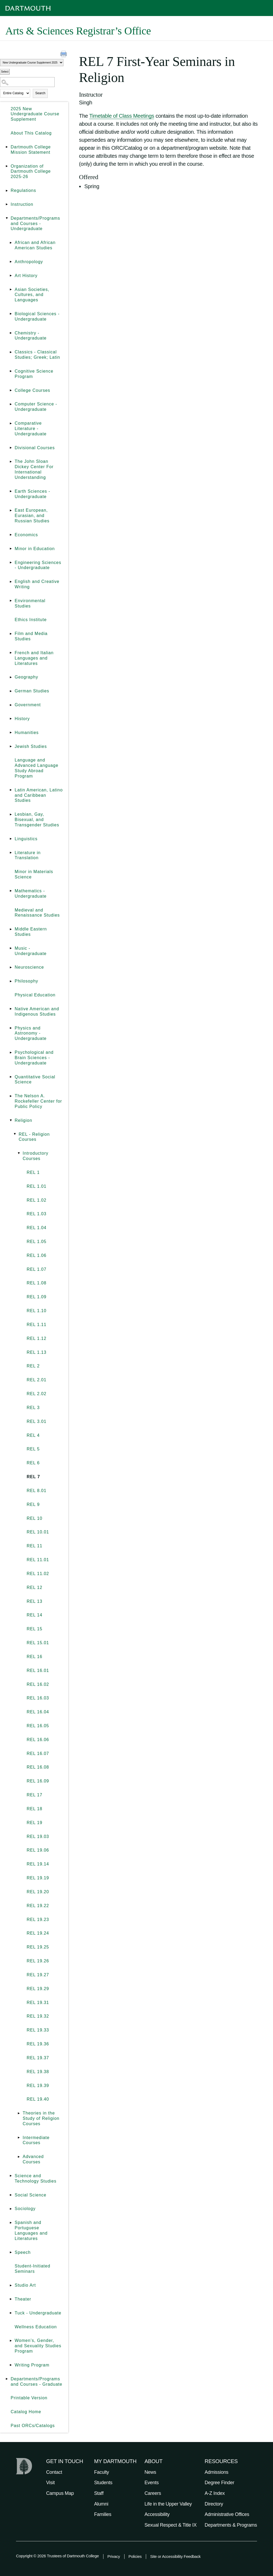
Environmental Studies (30, 603)
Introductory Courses (35, 1156)
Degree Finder (219, 2482)
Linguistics (26, 839)
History (22, 718)
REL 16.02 (38, 1684)
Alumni (101, 2504)
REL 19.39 (38, 2085)
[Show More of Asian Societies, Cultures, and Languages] (10, 289)
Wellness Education (36, 2327)
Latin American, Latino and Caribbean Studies (39, 795)
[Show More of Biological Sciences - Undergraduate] (10, 314)
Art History (26, 275)
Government (28, 705)
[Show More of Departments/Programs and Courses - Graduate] (6, 2379)
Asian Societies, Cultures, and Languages (32, 294)
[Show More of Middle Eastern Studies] (10, 929)
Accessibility (157, 2514)
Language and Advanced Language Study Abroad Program (36, 768)
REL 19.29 (38, 1988)
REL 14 (34, 1615)
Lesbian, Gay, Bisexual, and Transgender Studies (37, 819)
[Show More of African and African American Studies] (10, 242)
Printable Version (29, 2398)
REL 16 (34, 1656)
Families (102, 2514)
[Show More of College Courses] (10, 390)
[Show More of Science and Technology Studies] (10, 2176)
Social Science (30, 2195)
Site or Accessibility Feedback (175, 2556)
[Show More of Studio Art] (10, 2285)
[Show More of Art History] (10, 275)
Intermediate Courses (36, 2140)
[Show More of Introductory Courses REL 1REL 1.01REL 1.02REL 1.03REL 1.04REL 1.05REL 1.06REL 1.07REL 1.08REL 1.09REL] (18, 1153)
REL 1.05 (36, 1241)
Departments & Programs (231, 2525)
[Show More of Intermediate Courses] (18, 2137)
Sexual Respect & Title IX (170, 2525)
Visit (50, 2482)
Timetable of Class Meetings (121, 116)
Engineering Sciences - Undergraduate (38, 565)
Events (151, 2482)
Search (40, 93)
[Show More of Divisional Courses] (10, 448)
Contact (54, 2472)
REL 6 (33, 1463)
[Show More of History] (10, 718)
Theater (23, 2299)
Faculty (101, 2472)
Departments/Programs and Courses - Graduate (36, 2381)
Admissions (216, 2472)
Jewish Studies (31, 746)
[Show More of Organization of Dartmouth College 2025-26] (6, 166)
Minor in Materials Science (34, 874)
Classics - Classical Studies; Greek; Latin (37, 355)
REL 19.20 (38, 1891)
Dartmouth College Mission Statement (31, 150)
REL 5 (33, 1449)
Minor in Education (35, 548)
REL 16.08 (38, 1767)
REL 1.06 (36, 1255)
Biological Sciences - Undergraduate (37, 316)
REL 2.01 (36, 1380)
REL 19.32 (38, 2016)
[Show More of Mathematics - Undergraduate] (10, 891)
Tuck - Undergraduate (38, 2313)
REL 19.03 (38, 1836)
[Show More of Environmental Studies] (10, 600)
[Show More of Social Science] (10, 2195)
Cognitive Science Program (34, 374)
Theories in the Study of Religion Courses (41, 2118)
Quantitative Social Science (35, 1079)
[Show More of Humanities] (10, 732)
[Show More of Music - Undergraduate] (10, 948)
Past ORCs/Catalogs (33, 2425)
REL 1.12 (36, 1338)
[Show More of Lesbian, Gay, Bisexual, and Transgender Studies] (10, 814)
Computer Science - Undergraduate (36, 407)
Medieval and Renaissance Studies (37, 913)
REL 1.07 (36, 1269)
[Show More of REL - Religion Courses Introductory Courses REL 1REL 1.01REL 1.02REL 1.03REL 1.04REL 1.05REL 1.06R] (14, 1134)
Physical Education (35, 995)
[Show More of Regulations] (6, 190)
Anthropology (29, 261)
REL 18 (34, 1808)
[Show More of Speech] (10, 2252)
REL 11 (34, 1546)
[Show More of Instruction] (6, 204)
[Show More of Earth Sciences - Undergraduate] (10, 491)
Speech (23, 2252)
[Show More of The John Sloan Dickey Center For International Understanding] (10, 461)
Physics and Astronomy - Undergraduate (31, 1033)
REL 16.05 (38, 1725)
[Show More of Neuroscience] (10, 967)
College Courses (32, 390)
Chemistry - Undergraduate (31, 336)
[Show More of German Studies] (10, 691)
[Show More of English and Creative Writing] (10, 581)
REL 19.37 (38, 2058)
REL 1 (33, 1172)
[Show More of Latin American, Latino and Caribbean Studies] (10, 790)
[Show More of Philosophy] (10, 981)
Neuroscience (29, 967)
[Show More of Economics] (10, 535)
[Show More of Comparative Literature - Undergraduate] (10, 423)
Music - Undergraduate (31, 951)
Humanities (27, 732)
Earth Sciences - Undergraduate (32, 494)
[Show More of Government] (10, 705)
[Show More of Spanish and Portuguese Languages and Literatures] (10, 2222)
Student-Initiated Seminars (32, 2269)
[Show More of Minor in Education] (10, 548)
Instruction (22, 204)
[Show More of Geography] (10, 677)
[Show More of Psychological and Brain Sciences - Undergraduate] (10, 1052)
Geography (26, 677)
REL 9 (33, 1504)
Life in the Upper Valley (168, 2504)
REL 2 (33, 1366)
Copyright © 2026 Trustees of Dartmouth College (57, 2556)
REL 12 (34, 1587)
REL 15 (34, 1629)
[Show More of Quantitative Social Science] (10, 1077)
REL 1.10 (36, 1310)
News (150, 2472)
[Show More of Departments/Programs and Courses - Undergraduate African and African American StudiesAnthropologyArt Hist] (6, 218)
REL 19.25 (38, 1947)
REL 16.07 (38, 1753)
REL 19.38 (38, 2071)
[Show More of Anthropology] (10, 262)
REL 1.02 (36, 1200)
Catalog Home (26, 2411)
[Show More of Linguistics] (10, 839)
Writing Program (32, 2365)
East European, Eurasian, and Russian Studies (32, 515)
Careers (152, 2493)
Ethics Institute (31, 619)
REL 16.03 (38, 1698)
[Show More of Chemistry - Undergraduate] (10, 333)
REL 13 (34, 1601)
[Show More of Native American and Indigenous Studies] (10, 1009)
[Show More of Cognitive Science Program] (10, 371)
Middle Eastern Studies (31, 932)
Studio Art (25, 2285)
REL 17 (34, 1795)
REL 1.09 (36, 1297)
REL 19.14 (38, 1864)
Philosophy (26, 981)
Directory (214, 2504)
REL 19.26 (38, 1961)
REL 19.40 (38, 2099)
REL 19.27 (38, 1975)
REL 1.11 (36, 1324)
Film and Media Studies (31, 636)
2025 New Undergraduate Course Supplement (35, 114)
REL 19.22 (38, 1905)
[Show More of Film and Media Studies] (10, 633)
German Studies (32, 691)
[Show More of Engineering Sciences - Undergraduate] (10, 562)
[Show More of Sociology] (10, 2208)
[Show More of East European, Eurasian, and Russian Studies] (10, 510)
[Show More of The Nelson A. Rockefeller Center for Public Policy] (10, 1096)
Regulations (23, 190)
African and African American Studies (35, 245)
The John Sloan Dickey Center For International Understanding (34, 469)
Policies (135, 2556)
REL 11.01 (38, 1559)
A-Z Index (215, 2493)
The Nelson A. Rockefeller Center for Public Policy (38, 1101)
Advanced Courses (33, 2159)
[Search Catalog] (27, 82)
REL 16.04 (38, 1712)
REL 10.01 (38, 1532)
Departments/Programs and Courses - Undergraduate (35, 223)
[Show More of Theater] (10, 2299)
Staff (98, 2493)
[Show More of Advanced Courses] (18, 2156)
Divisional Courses (35, 447)
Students (103, 2482)
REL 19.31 (38, 2002)
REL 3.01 (36, 1421)
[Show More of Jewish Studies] (10, 746)
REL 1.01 (36, 1186)
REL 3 (33, 1407)
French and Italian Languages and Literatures (34, 658)
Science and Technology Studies (36, 2178)
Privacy (113, 2556)
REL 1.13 (36, 1352)
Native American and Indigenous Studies (37, 1011)
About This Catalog (31, 133)
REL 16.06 (38, 1739)
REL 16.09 (38, 1781)
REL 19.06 (38, 1850)
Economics (26, 534)
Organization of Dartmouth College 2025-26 (31, 171)
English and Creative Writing (37, 584)
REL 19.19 (38, 1878)
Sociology (25, 2208)
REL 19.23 (38, 1919)
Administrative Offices (227, 2514)
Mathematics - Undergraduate (31, 893)
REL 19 (34, 1822)
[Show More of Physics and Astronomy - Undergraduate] (10, 1028)
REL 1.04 (36, 1227)
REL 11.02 (38, 1573)
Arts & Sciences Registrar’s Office (78, 31)
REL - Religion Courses (34, 1137)
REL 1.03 (36, 1214)
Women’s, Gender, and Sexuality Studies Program (38, 2345)
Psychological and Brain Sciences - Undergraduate (34, 1057)
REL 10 (34, 1518)
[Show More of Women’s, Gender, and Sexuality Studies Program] (10, 2340)
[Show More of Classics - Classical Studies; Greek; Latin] (10, 352)
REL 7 (33, 1476)
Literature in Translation (28, 855)
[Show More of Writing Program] (10, 2365)
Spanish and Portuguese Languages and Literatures (31, 2230)
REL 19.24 (38, 1933)
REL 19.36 (38, 2044)
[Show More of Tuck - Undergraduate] (10, 2313)
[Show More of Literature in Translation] (10, 852)
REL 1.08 (36, 1283)
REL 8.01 (36, 1490)
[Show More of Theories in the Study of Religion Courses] (18, 2113)
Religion (23, 1120)
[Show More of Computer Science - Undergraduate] (10, 404)
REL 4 (33, 1435)
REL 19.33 (38, 2030)
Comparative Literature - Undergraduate (31, 428)
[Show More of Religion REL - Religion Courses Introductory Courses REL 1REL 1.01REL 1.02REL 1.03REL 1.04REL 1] (10, 1120)
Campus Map (60, 2493)
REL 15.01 (38, 1642)
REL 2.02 (36, 1393)
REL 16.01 (38, 1670)
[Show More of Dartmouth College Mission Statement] (6, 147)
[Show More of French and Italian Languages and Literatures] (10, 653)
